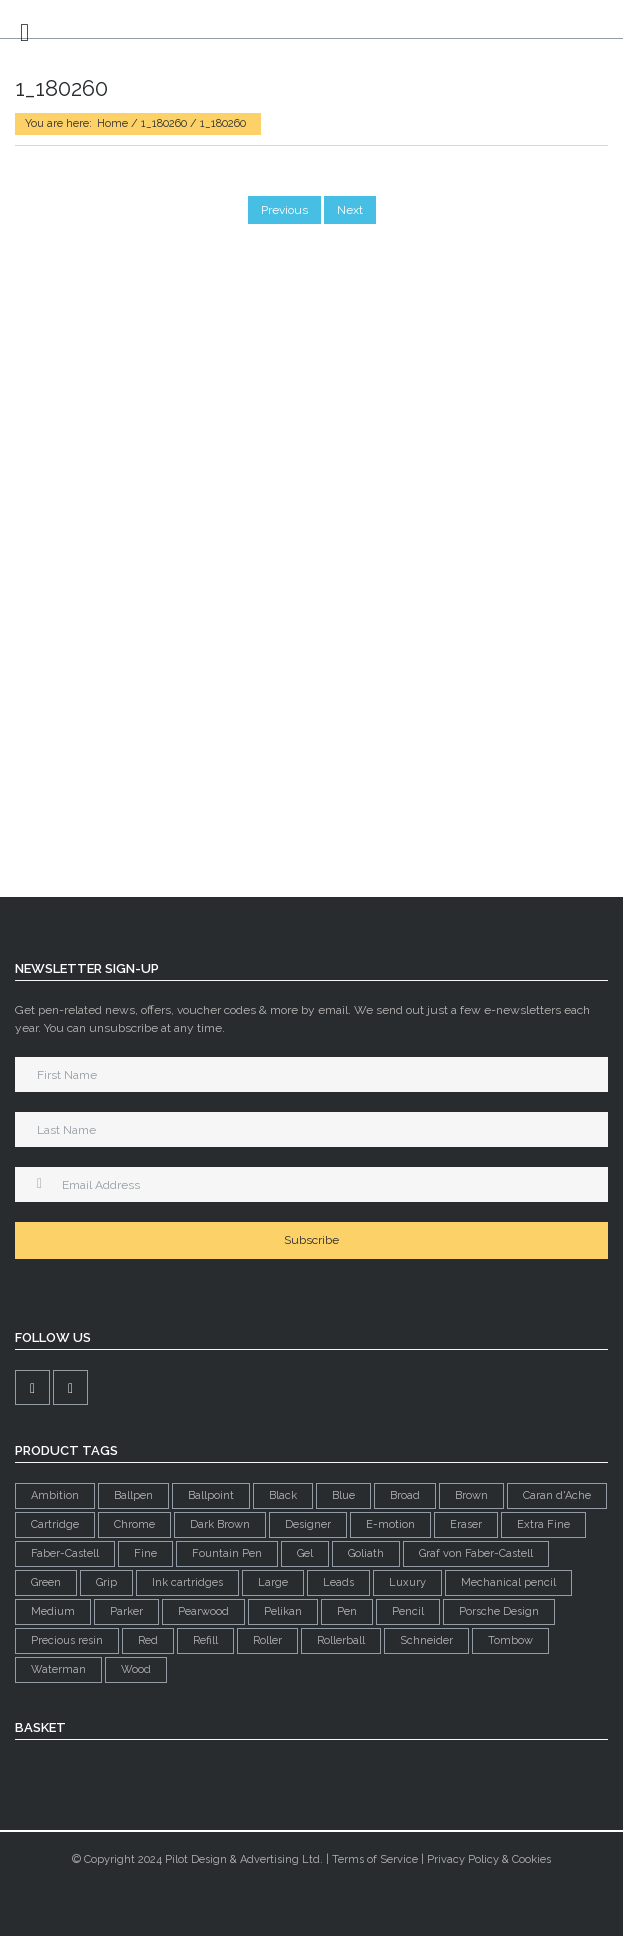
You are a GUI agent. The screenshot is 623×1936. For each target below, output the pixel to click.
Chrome (134, 1524)
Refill (205, 1640)
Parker (126, 1611)
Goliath (366, 1553)
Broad (405, 1495)
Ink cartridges (187, 1582)
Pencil (408, 1611)
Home (112, 123)
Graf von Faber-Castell (476, 1553)
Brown (471, 1495)
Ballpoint (211, 1495)
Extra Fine (543, 1524)
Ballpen (133, 1495)
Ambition (55, 1495)
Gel (305, 1553)
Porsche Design (499, 1611)
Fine (145, 1553)
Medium (53, 1611)
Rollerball (341, 1640)
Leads (338, 1582)
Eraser (466, 1524)
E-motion (390, 1524)
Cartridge (55, 1524)
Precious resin (67, 1640)
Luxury (407, 1582)
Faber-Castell (65, 1553)
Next (350, 210)
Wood (136, 1669)
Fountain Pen (227, 1553)
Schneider (426, 1640)
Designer (308, 1524)
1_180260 (164, 123)
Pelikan (283, 1611)
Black (283, 1495)
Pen (347, 1611)
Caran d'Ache (557, 1495)
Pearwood (203, 1611)
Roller (267, 1640)
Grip (106, 1582)
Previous (284, 210)
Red (148, 1640)
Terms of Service (375, 1859)
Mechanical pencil (508, 1582)
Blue (343, 1495)
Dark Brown (220, 1524)
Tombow (510, 1640)
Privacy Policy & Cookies (489, 1859)
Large (273, 1582)
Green (46, 1582)
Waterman (58, 1669)
